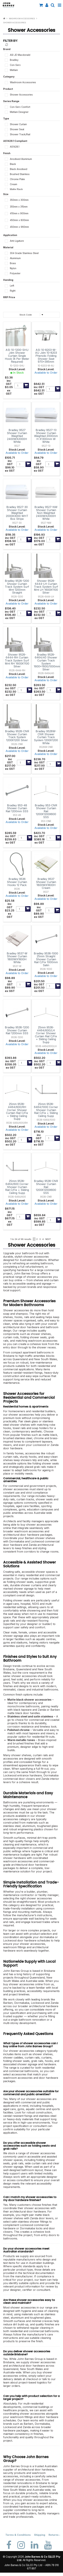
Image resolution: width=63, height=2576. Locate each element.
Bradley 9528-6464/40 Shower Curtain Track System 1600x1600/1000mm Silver (47, 662)
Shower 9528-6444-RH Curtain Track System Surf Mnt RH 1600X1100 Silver (17, 660)
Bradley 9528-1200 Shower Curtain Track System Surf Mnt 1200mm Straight (17, 586)
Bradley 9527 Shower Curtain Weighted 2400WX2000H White (17, 436)
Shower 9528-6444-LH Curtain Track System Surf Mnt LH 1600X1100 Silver (46, 586)
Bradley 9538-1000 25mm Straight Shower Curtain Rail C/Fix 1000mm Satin (46, 959)
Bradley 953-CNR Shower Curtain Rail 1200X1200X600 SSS (46, 811)
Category (8, 76)
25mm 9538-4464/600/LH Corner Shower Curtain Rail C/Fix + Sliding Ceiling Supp (46, 1035)
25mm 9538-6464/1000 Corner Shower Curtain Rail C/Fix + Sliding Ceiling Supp (46, 1109)
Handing (8, 279)
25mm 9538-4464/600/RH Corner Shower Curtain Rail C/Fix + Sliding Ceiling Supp (17, 1111)
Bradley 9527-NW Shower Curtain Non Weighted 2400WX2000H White (45, 512)
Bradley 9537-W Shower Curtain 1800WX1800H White (17, 958)
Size (5, 194)
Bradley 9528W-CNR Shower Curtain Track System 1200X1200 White (46, 737)
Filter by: (10, 40)
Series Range (11, 101)
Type (6, 118)
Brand (6, 49)
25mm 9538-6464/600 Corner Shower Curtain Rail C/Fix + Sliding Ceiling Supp (17, 1186)
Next (48, 1239)
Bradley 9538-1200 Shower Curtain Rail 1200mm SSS (17, 1030)
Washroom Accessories (22, 18)
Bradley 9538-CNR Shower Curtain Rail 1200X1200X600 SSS (46, 1186)
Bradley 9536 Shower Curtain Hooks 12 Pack (17, 882)
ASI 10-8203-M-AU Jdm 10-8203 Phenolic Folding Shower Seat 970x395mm (46, 355)
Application (10, 235)
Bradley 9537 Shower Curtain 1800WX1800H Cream (46, 883)
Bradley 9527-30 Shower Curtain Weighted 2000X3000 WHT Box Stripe (17, 512)
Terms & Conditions (18, 2534)
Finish (6, 153)
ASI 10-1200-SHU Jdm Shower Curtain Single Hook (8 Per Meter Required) (17, 355)
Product (8, 88)
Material (8, 247)
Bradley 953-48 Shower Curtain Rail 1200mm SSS (17, 808)
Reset (6, 44)
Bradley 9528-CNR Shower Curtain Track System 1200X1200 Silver (17, 736)
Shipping (39, 2534)
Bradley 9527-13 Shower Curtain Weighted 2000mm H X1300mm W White (46, 436)
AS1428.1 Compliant (15, 140)
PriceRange (31, 298)
